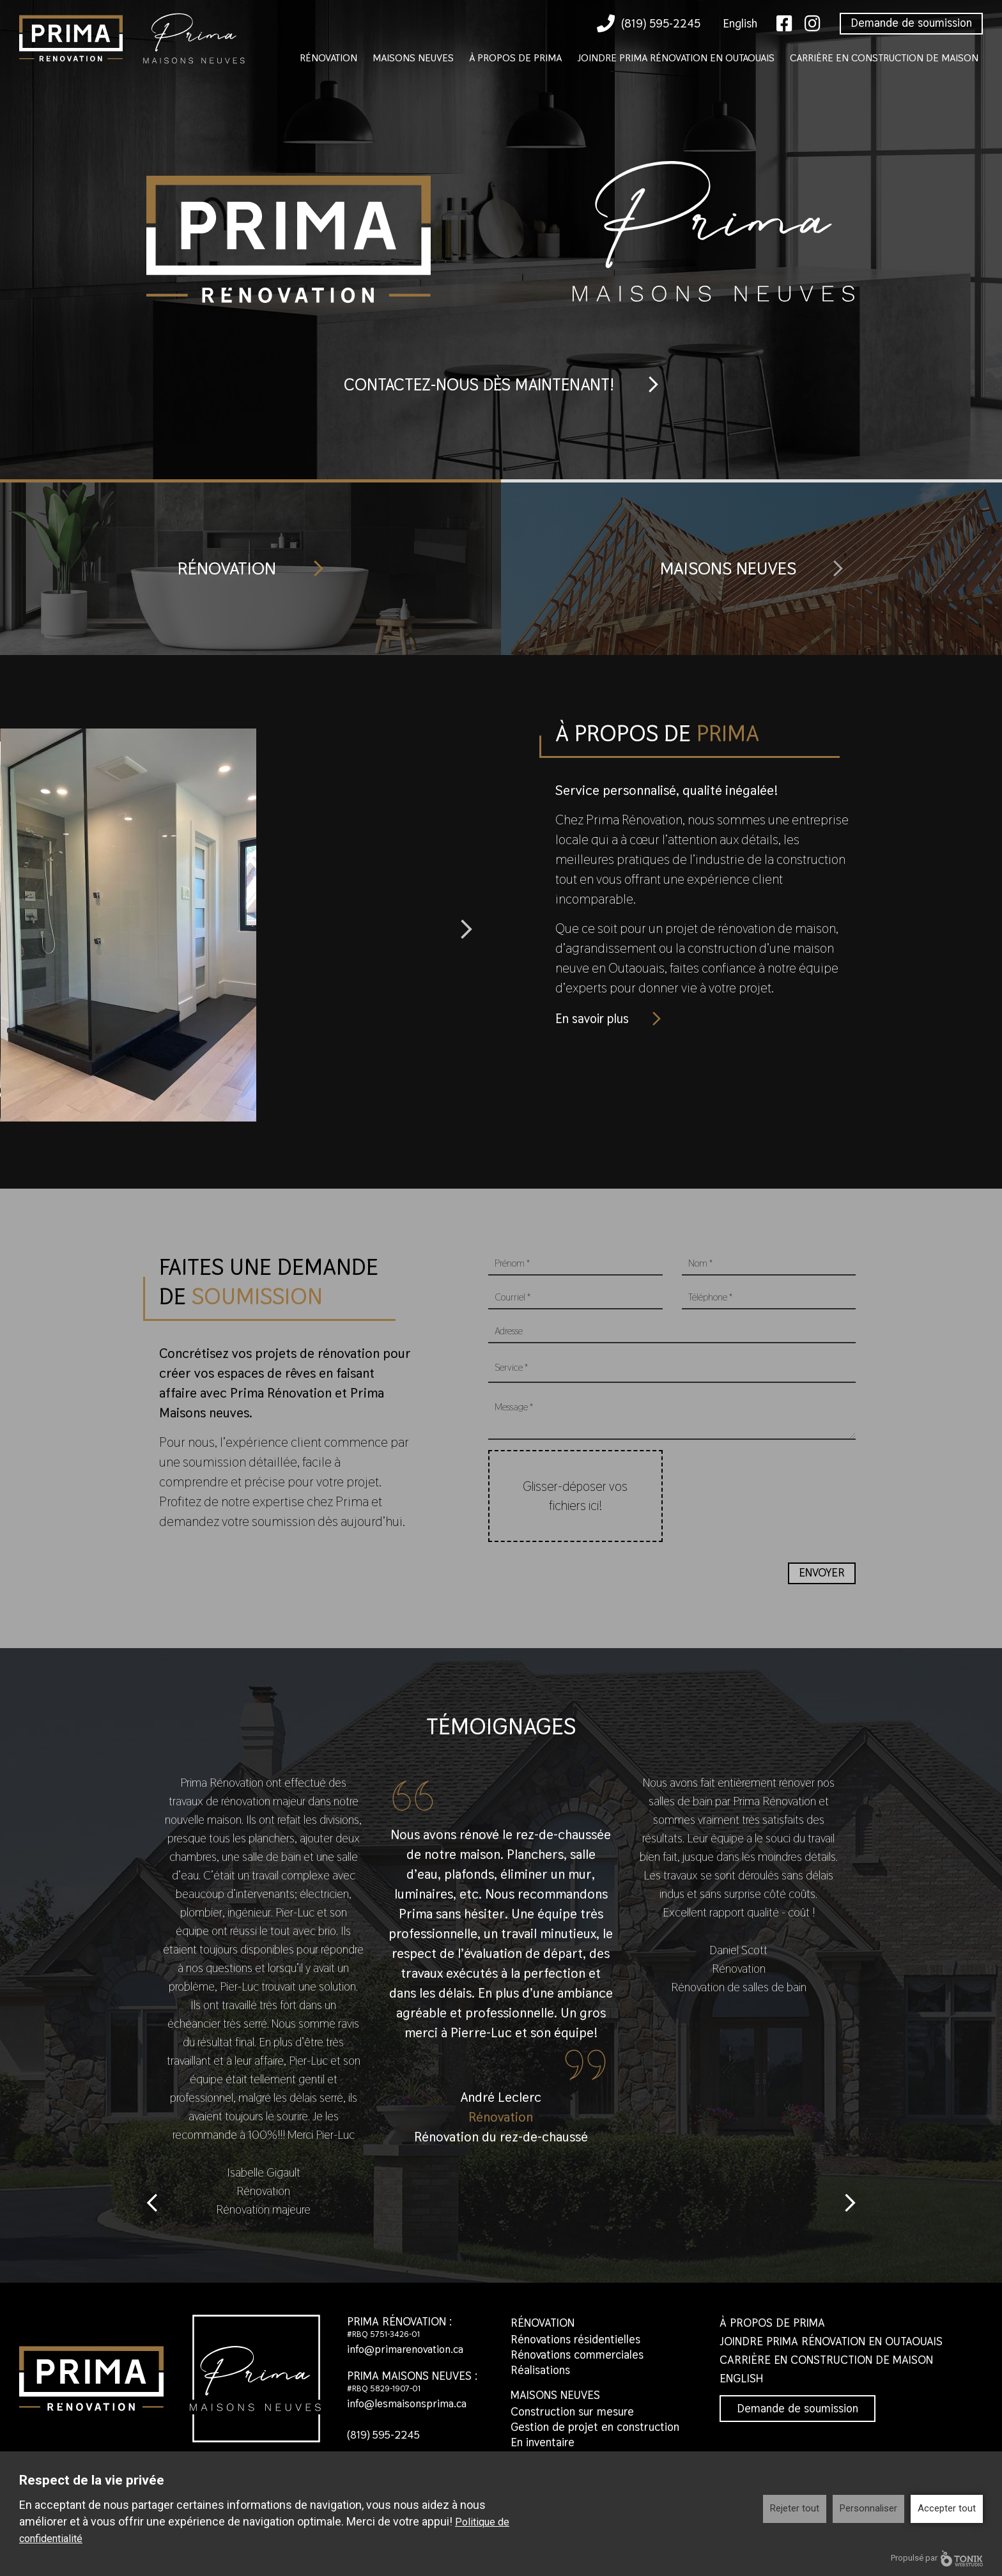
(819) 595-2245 (648, 23)
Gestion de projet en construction (595, 2435)
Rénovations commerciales (577, 2363)
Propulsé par (937, 2558)
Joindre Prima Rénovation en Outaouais (676, 58)
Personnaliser (868, 2508)
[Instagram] (813, 24)
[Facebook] (784, 24)
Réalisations (540, 2378)
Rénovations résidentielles (575, 2347)
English (740, 23)
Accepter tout (947, 2508)
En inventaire (542, 2450)
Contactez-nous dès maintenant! (477, 384)
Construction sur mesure (572, 2419)
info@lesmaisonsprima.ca (410, 2411)
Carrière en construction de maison (884, 58)
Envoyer (822, 1580)
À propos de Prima (515, 58)
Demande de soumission (911, 22)
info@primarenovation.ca (409, 2357)
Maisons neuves (413, 58)
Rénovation (328, 58)
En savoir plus (595, 1020)
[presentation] (779, 1483)
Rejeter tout (794, 2508)
